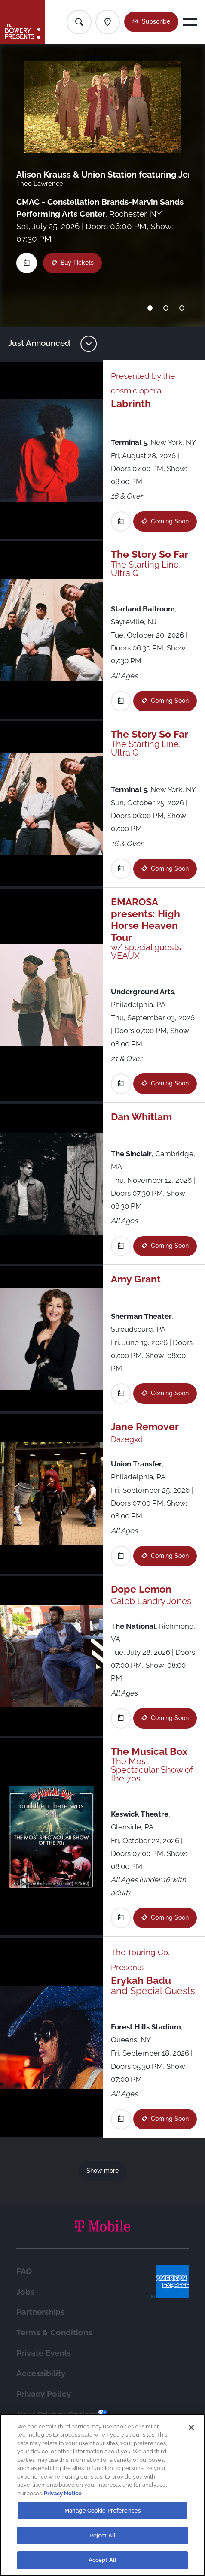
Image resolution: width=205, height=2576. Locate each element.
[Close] (191, 2431)
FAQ (24, 2271)
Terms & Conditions (54, 2332)
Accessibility (40, 2373)
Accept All (102, 2564)
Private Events (43, 2353)
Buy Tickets (77, 262)
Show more (102, 2170)
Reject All (102, 2539)
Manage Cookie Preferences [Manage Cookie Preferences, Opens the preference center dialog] (102, 2514)
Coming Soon (170, 521)
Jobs (25, 2291)
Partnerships (40, 2311)
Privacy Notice (63, 2497)
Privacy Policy (43, 2393)
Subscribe (156, 21)
